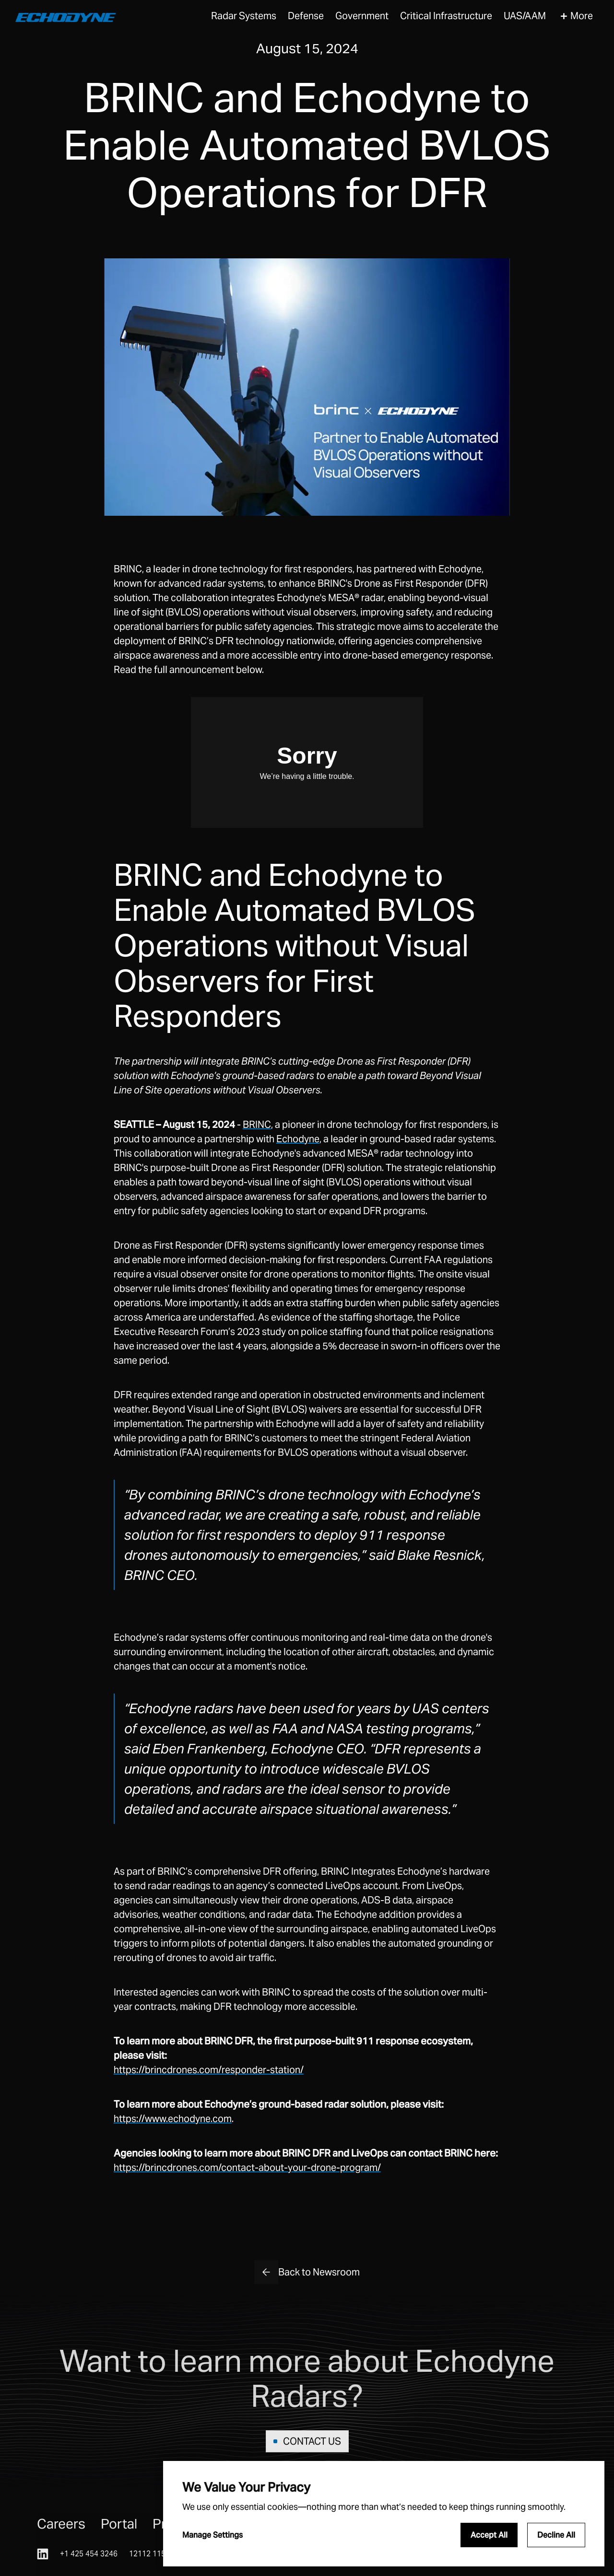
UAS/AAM (525, 16)
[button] (243, 16)
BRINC (257, 1124)
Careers (61, 2523)
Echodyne (297, 1139)
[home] (65, 16)
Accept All (489, 2535)
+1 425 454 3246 (89, 2554)
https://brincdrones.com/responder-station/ (209, 2070)
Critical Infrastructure (446, 16)
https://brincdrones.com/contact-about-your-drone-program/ (247, 2167)
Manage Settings (212, 2535)
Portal (119, 2523)
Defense (306, 16)
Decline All (556, 2535)
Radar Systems (243, 16)
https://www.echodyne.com (173, 2118)
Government (362, 16)
